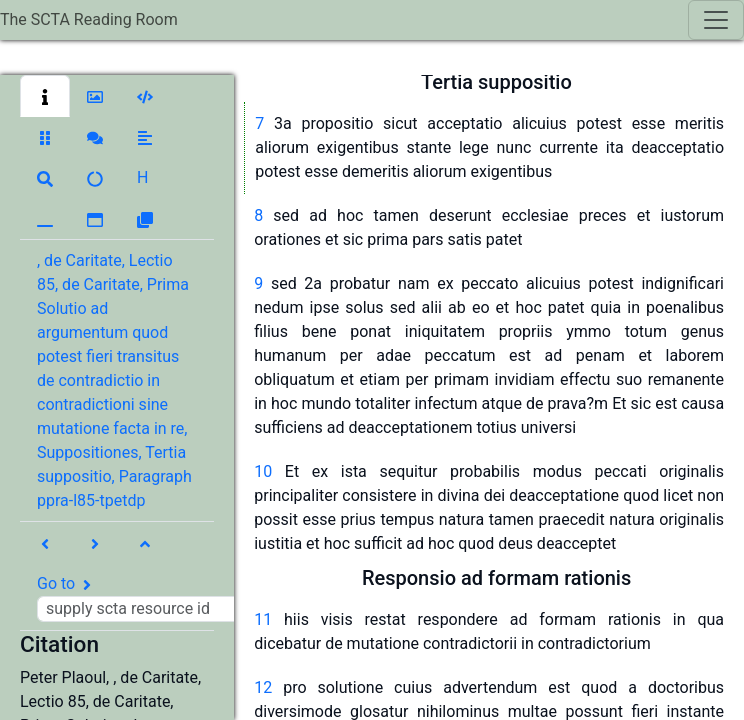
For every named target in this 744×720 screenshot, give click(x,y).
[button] (45, 96)
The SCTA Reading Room (89, 19)
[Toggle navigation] (716, 20)
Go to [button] (147, 598)
